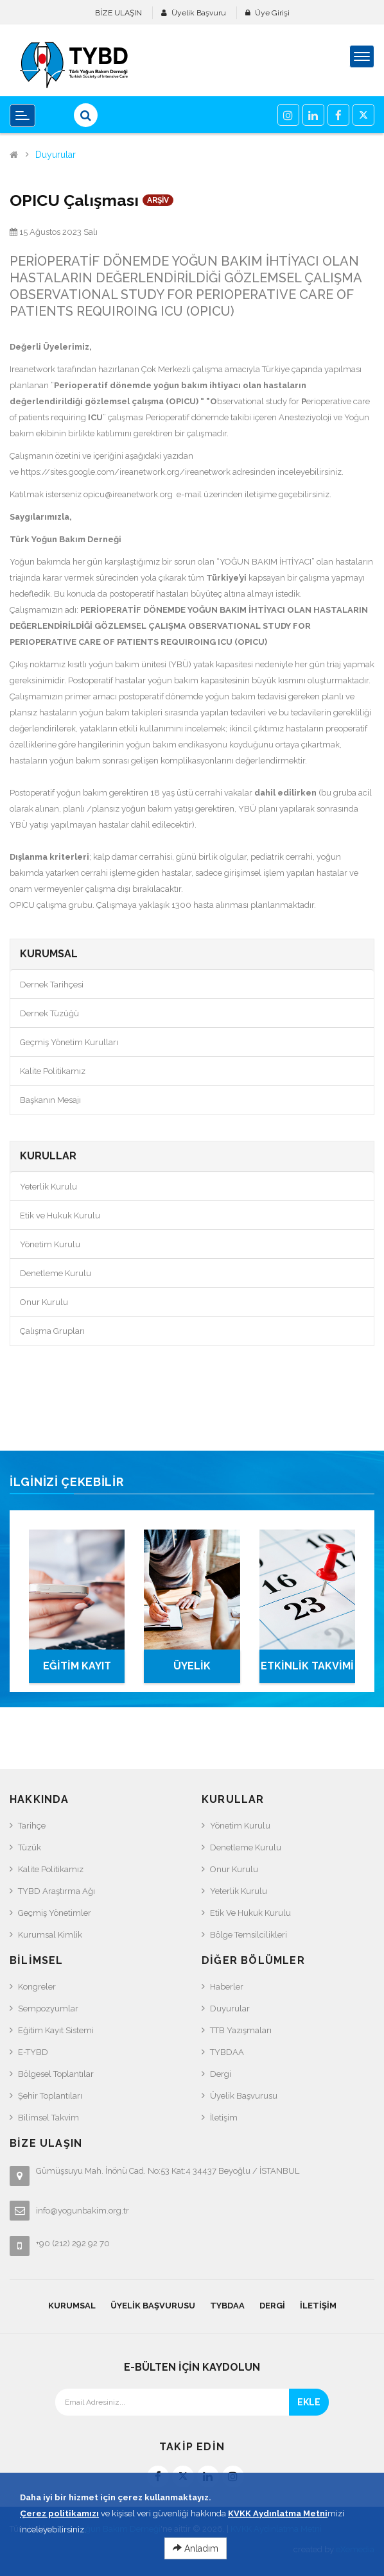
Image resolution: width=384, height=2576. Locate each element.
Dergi (220, 2074)
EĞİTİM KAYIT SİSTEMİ (77, 1671)
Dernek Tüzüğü (49, 1013)
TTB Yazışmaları (241, 2030)
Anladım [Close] (195, 2557)
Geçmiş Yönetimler (54, 1913)
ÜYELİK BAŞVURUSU (192, 1671)
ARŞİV (158, 200)
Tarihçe (32, 1825)
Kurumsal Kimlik (50, 1935)
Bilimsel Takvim (48, 2117)
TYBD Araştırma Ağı (56, 1891)
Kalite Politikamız (52, 1071)
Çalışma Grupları (52, 1331)
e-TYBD (33, 2052)
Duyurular (55, 155)
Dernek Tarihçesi (51, 984)
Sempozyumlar (48, 2008)
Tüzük (29, 1847)
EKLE (308, 2402)
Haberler (226, 1987)
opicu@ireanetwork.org (128, 494)
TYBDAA (227, 2052)
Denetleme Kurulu (55, 1273)
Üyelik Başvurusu (243, 2096)
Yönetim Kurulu (50, 1244)
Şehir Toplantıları (50, 2096)
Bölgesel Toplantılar (56, 2074)
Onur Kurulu (44, 1302)
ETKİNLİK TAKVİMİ (307, 1666)
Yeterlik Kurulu (48, 1186)
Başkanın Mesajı (50, 1100)
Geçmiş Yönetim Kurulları (69, 1042)
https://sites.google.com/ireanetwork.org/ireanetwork (126, 472)
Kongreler (37, 1987)
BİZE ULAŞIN (118, 12)
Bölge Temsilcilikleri (248, 1935)
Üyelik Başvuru (198, 12)
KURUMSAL (72, 2305)
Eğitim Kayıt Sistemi (56, 2030)
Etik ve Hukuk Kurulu (60, 1215)
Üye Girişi (272, 12)
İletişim (224, 2117)
